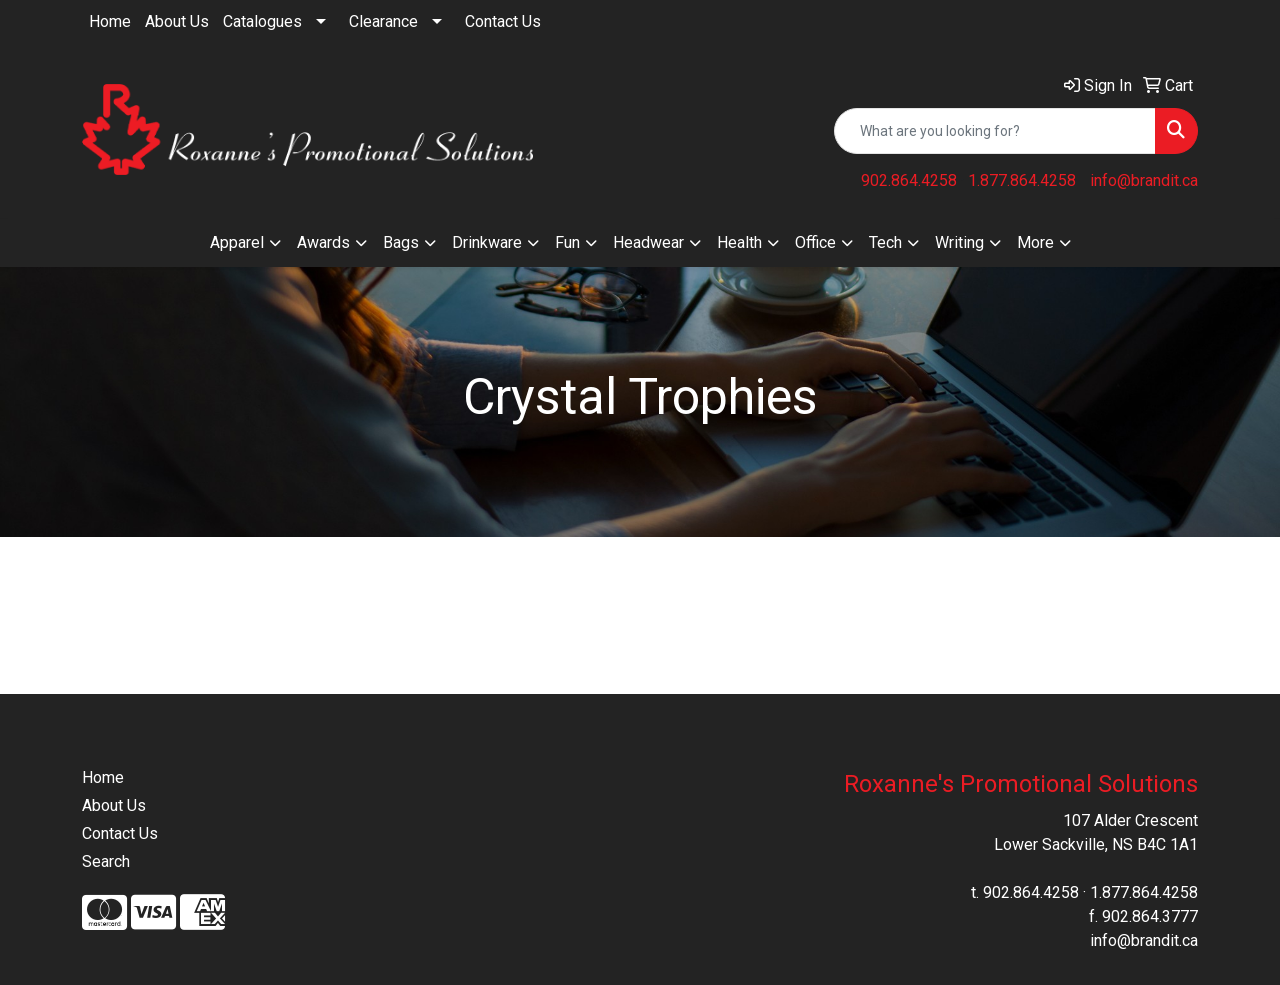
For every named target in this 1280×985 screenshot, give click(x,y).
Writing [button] (959, 242)
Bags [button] (401, 242)
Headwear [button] (648, 242)
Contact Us (503, 21)
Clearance (383, 21)
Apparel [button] (237, 242)
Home (110, 21)
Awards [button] (323, 242)
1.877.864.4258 (1022, 180)
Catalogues (262, 21)
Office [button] (815, 242)
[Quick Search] (995, 131)
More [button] (1035, 242)
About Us (177, 21)
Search (106, 861)
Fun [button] (567, 242)
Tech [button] (885, 242)
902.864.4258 (909, 180)
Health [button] (739, 242)
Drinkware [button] (487, 242)
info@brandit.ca (1144, 180)
